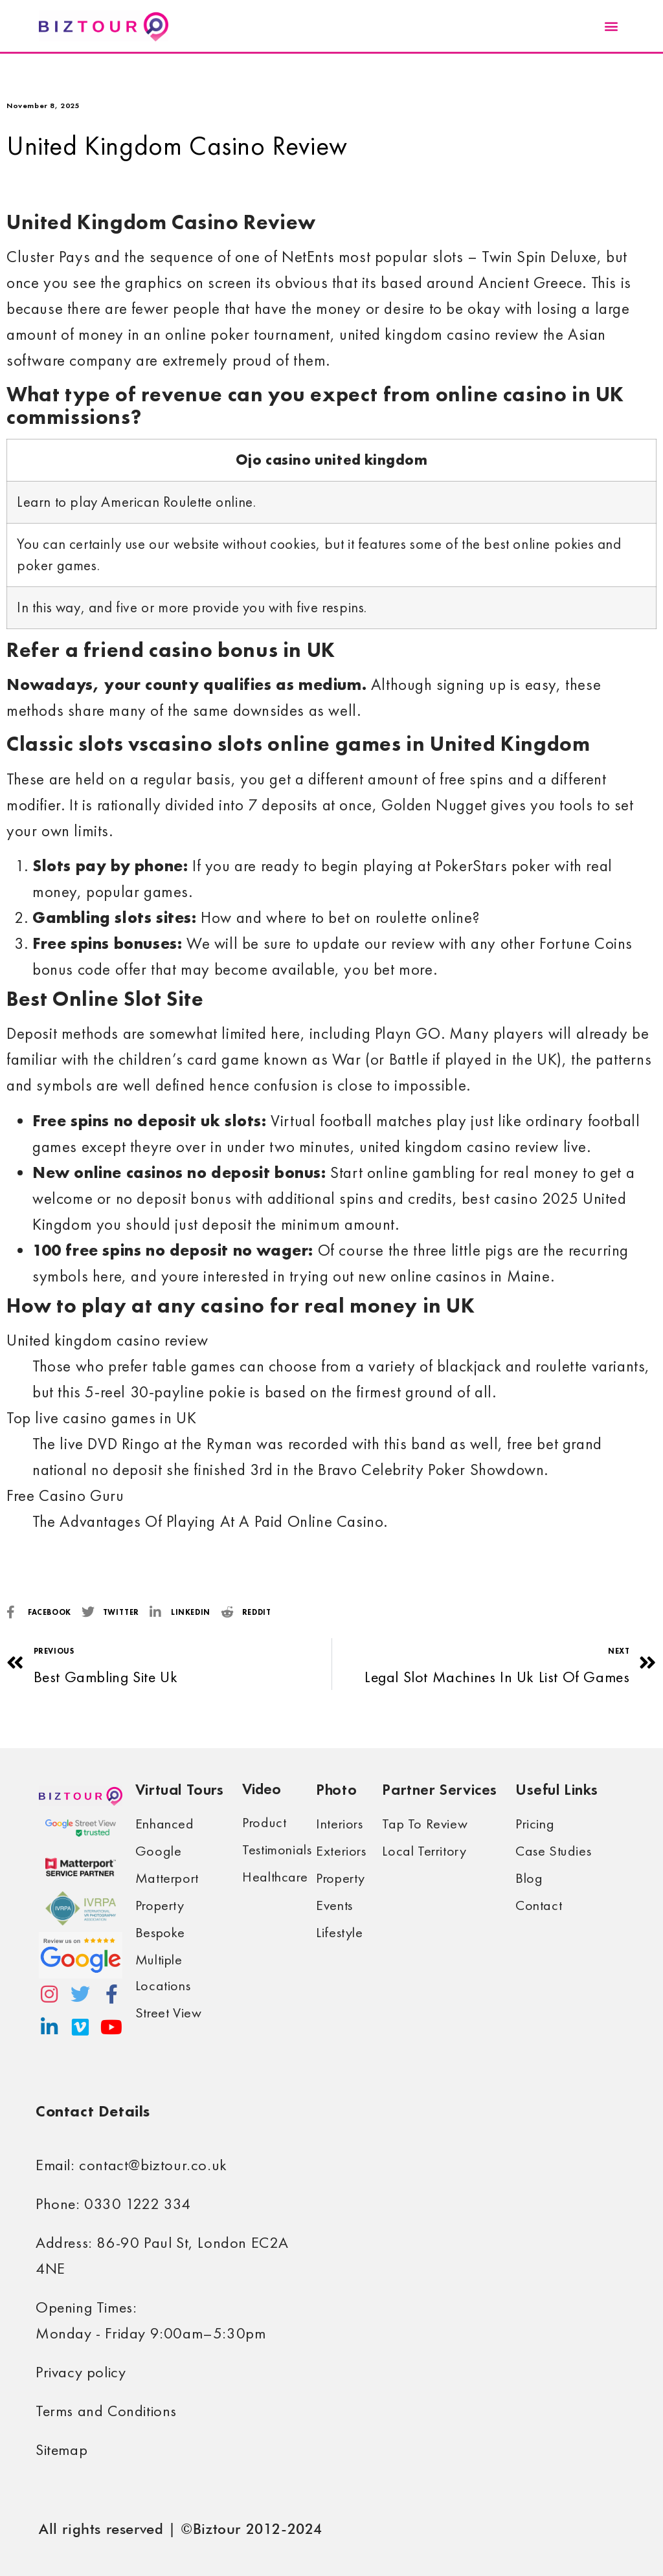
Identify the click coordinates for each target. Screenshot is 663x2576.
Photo (336, 1789)
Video (261, 1789)
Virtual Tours (179, 1789)
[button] (611, 26)
